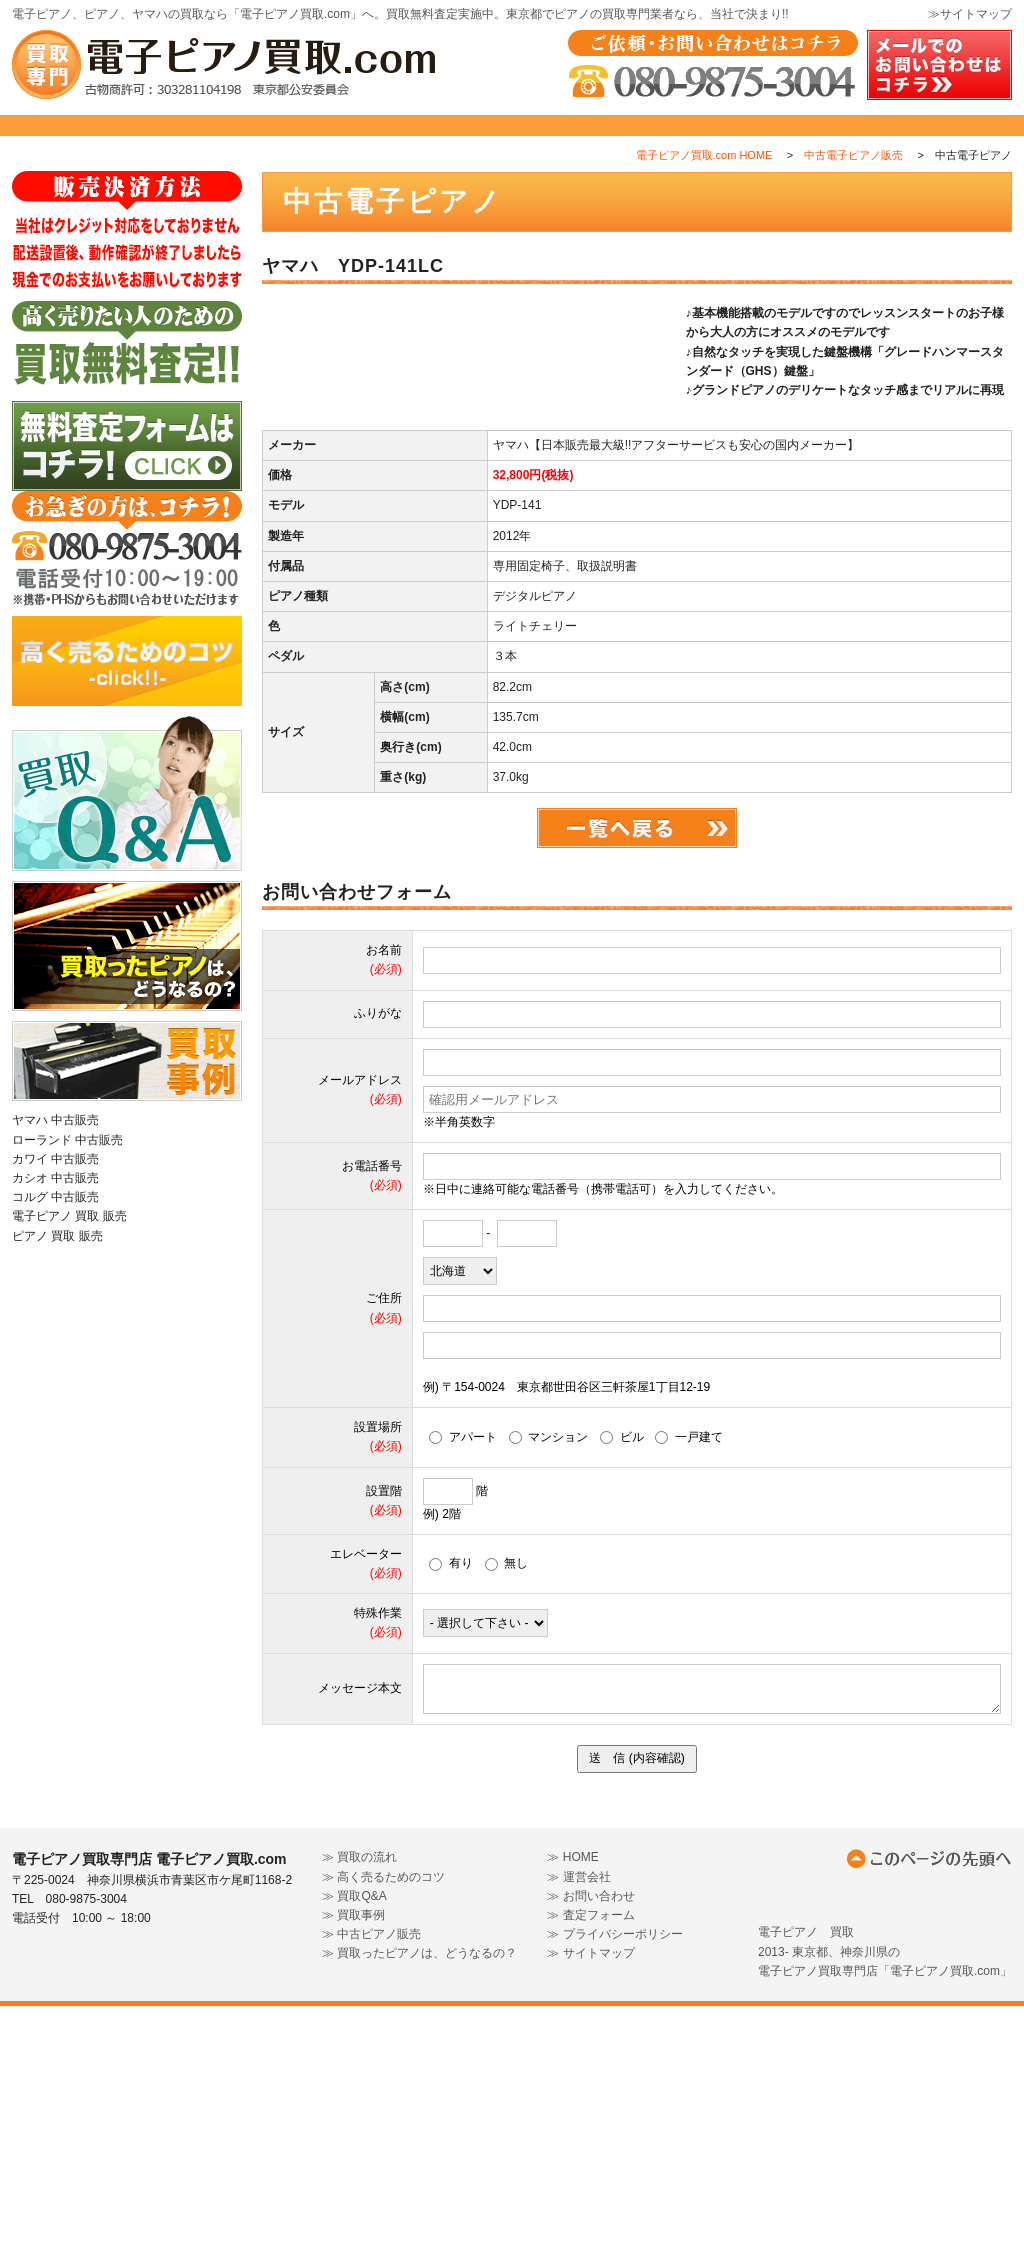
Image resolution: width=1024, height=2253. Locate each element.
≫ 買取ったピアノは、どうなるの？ (419, 2201)
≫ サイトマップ (590, 2201)
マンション (549, 1684)
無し (507, 1810)
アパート (463, 1684)
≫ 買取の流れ (359, 2105)
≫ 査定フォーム (590, 2162)
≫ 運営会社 (578, 2124)
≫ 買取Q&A (354, 2143)
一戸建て (689, 1684)
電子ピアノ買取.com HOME (704, 199)
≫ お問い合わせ (590, 2143)
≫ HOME (572, 2105)
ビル (622, 1684)
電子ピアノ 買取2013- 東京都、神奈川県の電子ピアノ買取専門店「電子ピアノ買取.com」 (885, 2199)
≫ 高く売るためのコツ (383, 2124)
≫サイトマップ (970, 14)
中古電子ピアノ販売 (853, 199)
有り (451, 1810)
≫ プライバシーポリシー (614, 2181)
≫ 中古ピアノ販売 (371, 2181)
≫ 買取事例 (353, 2162)
